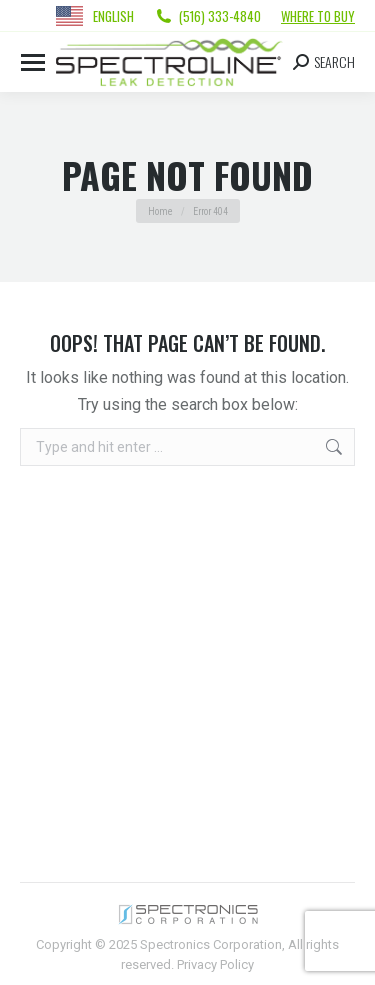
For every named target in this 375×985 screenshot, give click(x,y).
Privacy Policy (215, 964)
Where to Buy (318, 16)
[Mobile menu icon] (33, 62)
